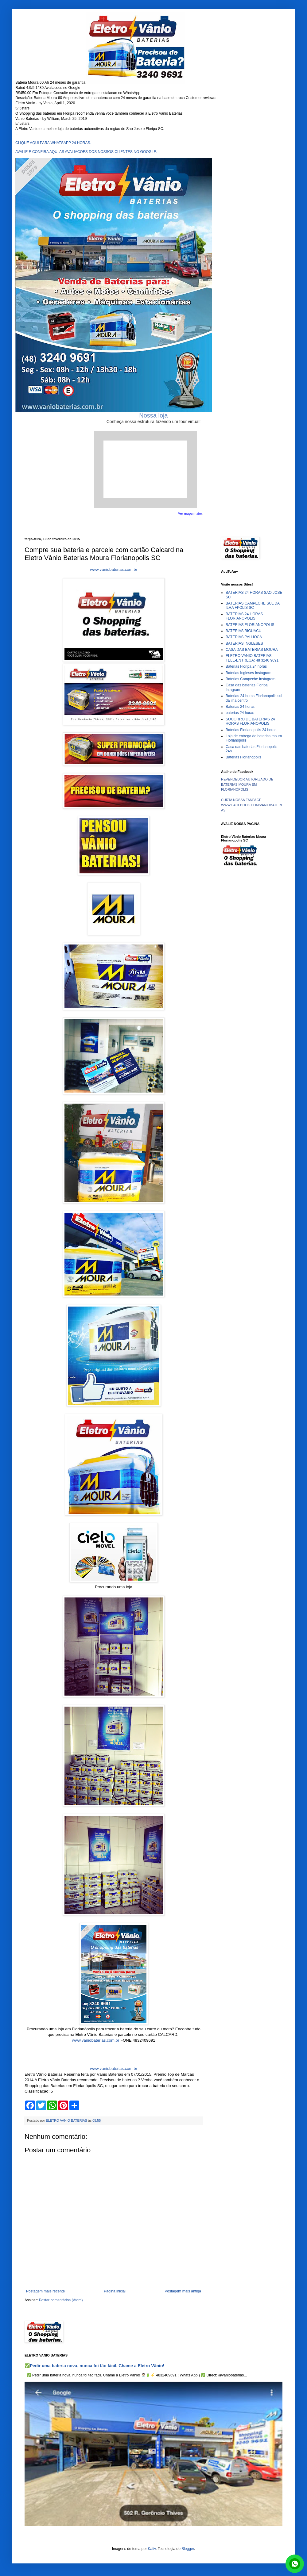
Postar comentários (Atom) (61, 2300)
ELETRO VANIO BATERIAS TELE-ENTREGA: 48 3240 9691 (252, 658)
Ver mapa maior (190, 513)
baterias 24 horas (240, 713)
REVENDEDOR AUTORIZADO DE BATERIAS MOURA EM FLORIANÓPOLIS (247, 784)
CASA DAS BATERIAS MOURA (252, 649)
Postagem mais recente (45, 2291)
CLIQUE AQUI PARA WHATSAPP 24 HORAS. (53, 143)
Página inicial (115, 2291)
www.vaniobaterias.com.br (113, 569)
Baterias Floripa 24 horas (246, 666)
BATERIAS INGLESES (244, 643)
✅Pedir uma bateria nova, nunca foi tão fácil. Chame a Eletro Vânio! (94, 2365)
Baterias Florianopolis (243, 757)
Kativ (152, 2549)
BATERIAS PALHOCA (244, 637)
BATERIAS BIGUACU (243, 631)
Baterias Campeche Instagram (250, 679)
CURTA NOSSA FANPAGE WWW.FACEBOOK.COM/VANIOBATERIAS (251, 805)
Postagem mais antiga (183, 2291)
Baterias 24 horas (240, 706)
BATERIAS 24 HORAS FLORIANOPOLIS (244, 616)
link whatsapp (295, 2564)
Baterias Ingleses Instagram (248, 673)
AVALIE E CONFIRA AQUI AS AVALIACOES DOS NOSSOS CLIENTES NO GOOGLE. (86, 152)
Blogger (187, 2549)
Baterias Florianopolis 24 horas (251, 730)
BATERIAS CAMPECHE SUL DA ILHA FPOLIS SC (252, 605)
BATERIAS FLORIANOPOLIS (250, 625)
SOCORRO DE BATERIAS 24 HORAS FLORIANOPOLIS (250, 721)
